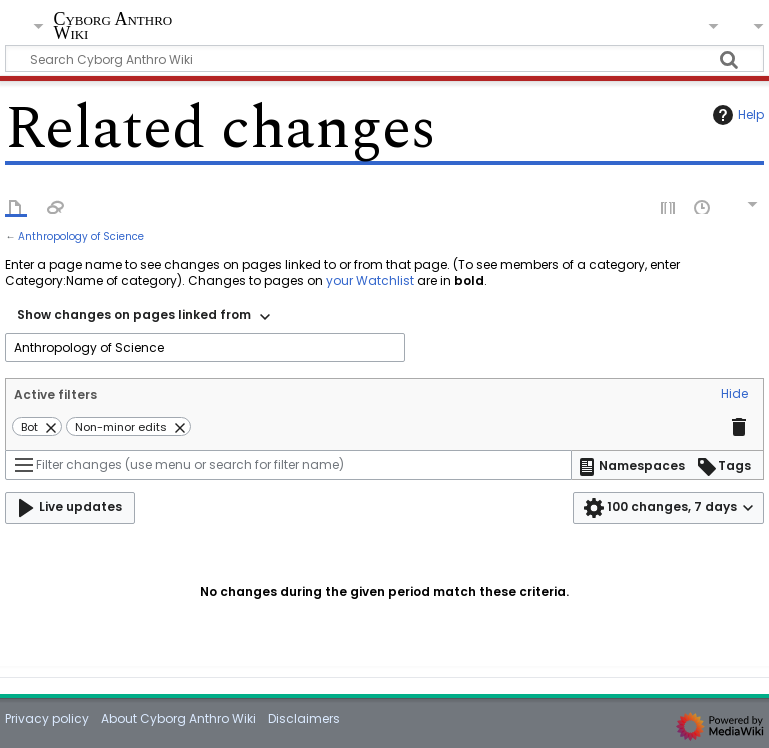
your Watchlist (370, 280)
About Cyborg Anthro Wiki (178, 718)
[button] (734, 395)
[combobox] (143, 317)
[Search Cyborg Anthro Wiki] (384, 58)
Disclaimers (304, 718)
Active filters (55, 394)
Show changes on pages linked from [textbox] (134, 314)
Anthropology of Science (81, 236)
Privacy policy (47, 718)
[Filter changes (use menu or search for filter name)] (288, 465)
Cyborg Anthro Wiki (112, 26)
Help (736, 115)
